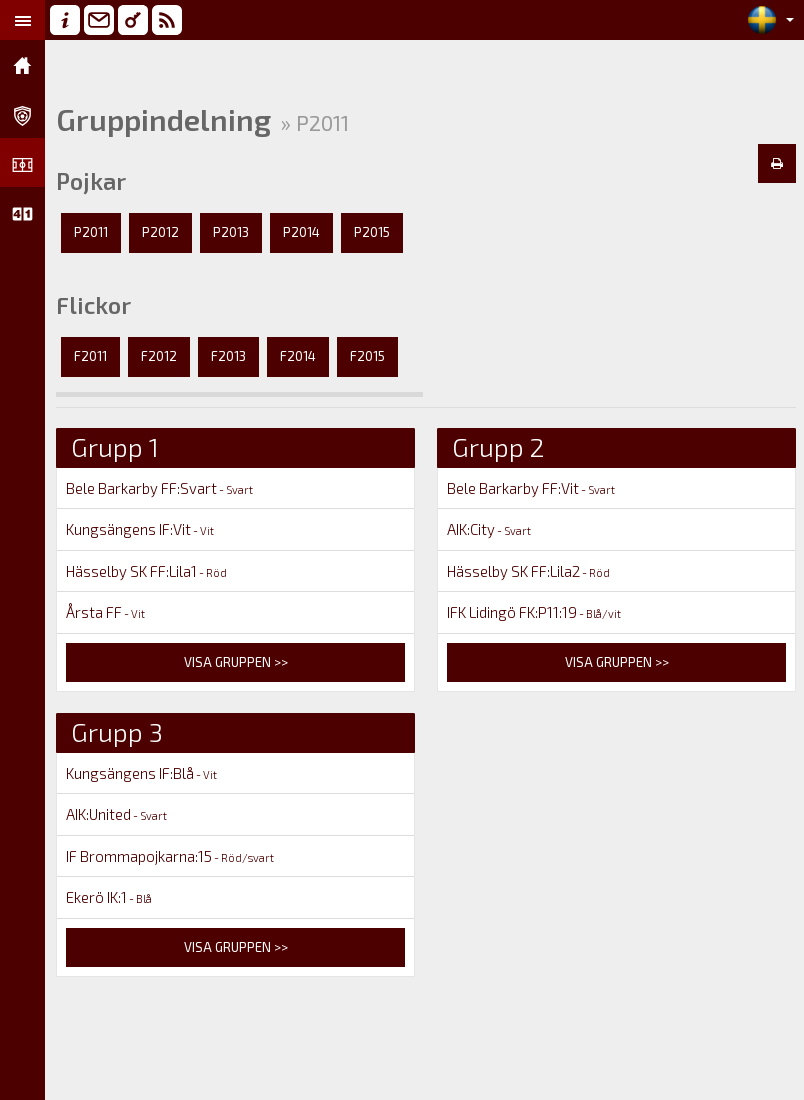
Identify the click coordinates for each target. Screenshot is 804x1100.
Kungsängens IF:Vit (140, 529)
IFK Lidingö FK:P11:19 (534, 612)
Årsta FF (105, 612)
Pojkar (91, 181)
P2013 (231, 232)
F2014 (298, 356)
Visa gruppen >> (236, 662)
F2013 (228, 356)
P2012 (160, 232)
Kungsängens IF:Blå (141, 773)
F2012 (159, 356)
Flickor (93, 305)
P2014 (301, 232)
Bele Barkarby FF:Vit (531, 488)
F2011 (90, 356)
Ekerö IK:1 (109, 897)
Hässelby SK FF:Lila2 (528, 571)
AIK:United (116, 814)
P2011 (91, 232)
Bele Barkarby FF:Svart (159, 488)
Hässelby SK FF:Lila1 (146, 571)
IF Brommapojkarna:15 (170, 856)
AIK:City (489, 529)
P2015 (372, 232)
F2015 (367, 356)
